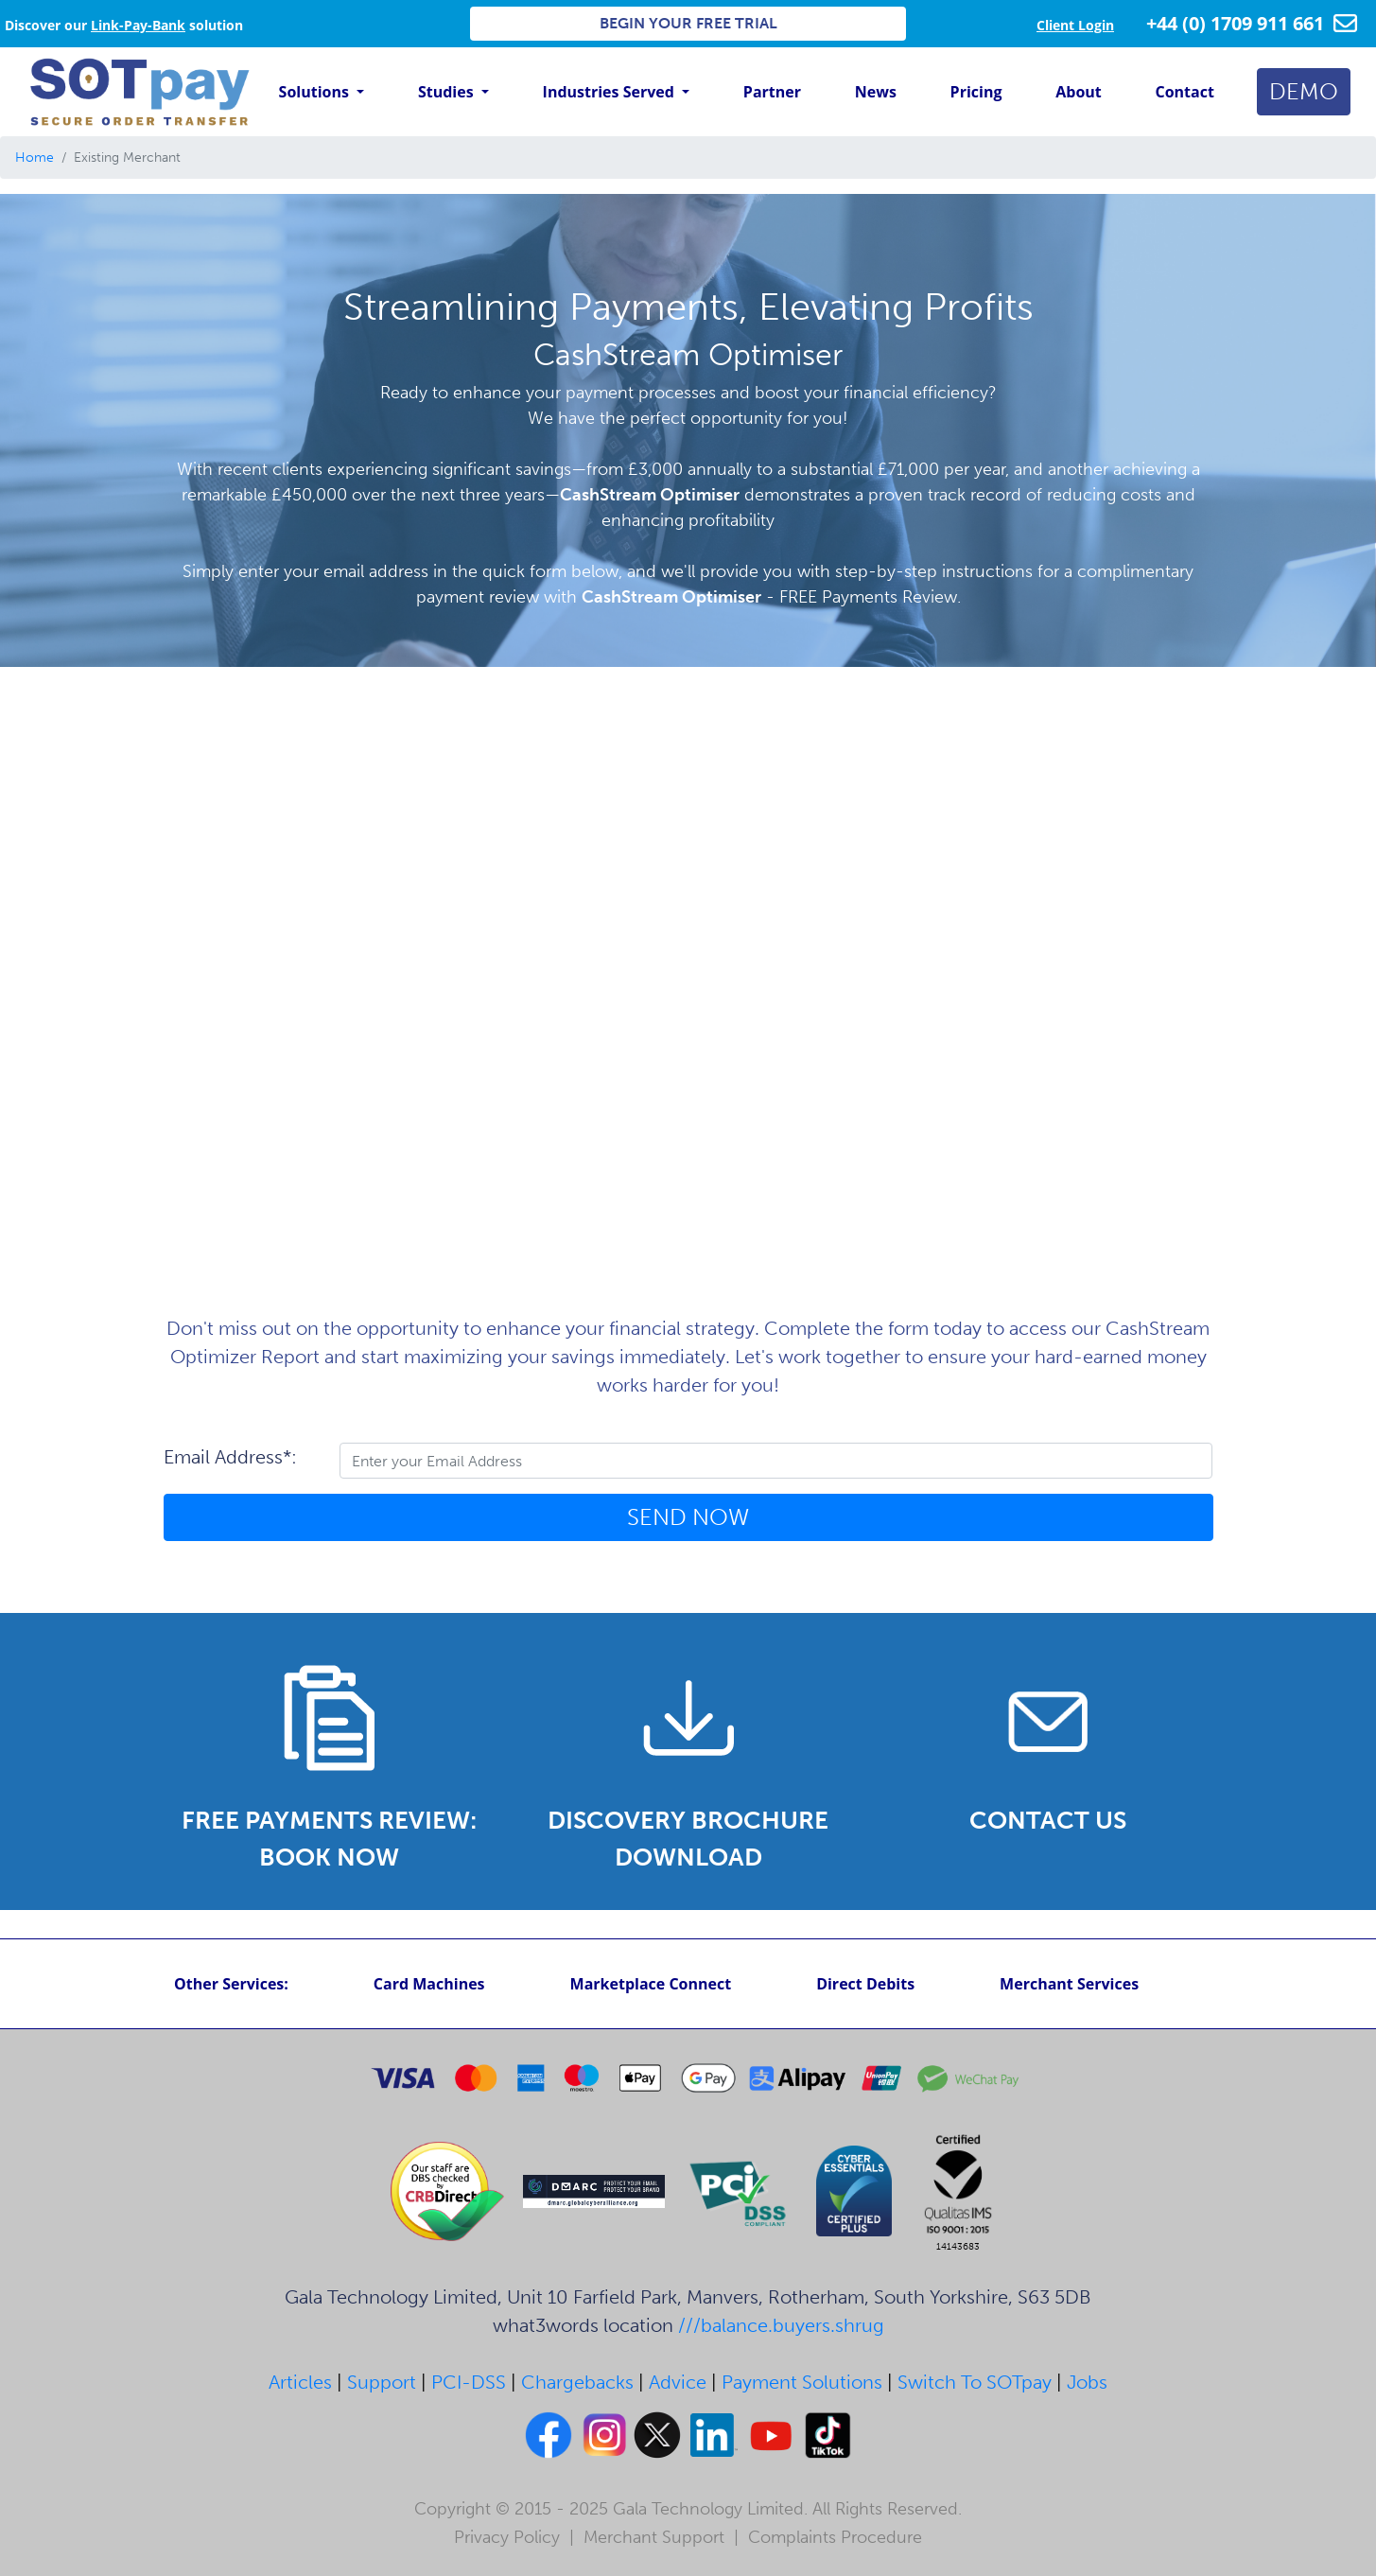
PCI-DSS (468, 2382)
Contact (1185, 91)
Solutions (316, 91)
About (1078, 91)
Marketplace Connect (651, 1983)
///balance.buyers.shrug (781, 2325)
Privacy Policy (507, 2537)
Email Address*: (230, 1457)
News (876, 91)
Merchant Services (1069, 1983)
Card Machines (429, 1983)
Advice (677, 2382)
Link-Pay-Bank (138, 25)
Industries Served (610, 91)
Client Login (1075, 25)
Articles (300, 2382)
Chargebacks (577, 2382)
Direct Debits (865, 1983)
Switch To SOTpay (974, 2382)
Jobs (1087, 2382)
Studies (448, 91)
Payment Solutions (802, 2382)
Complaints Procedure (835, 2537)
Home (34, 157)
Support (381, 2382)
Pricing (976, 91)
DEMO (1303, 91)
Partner (772, 91)
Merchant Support (653, 2537)
